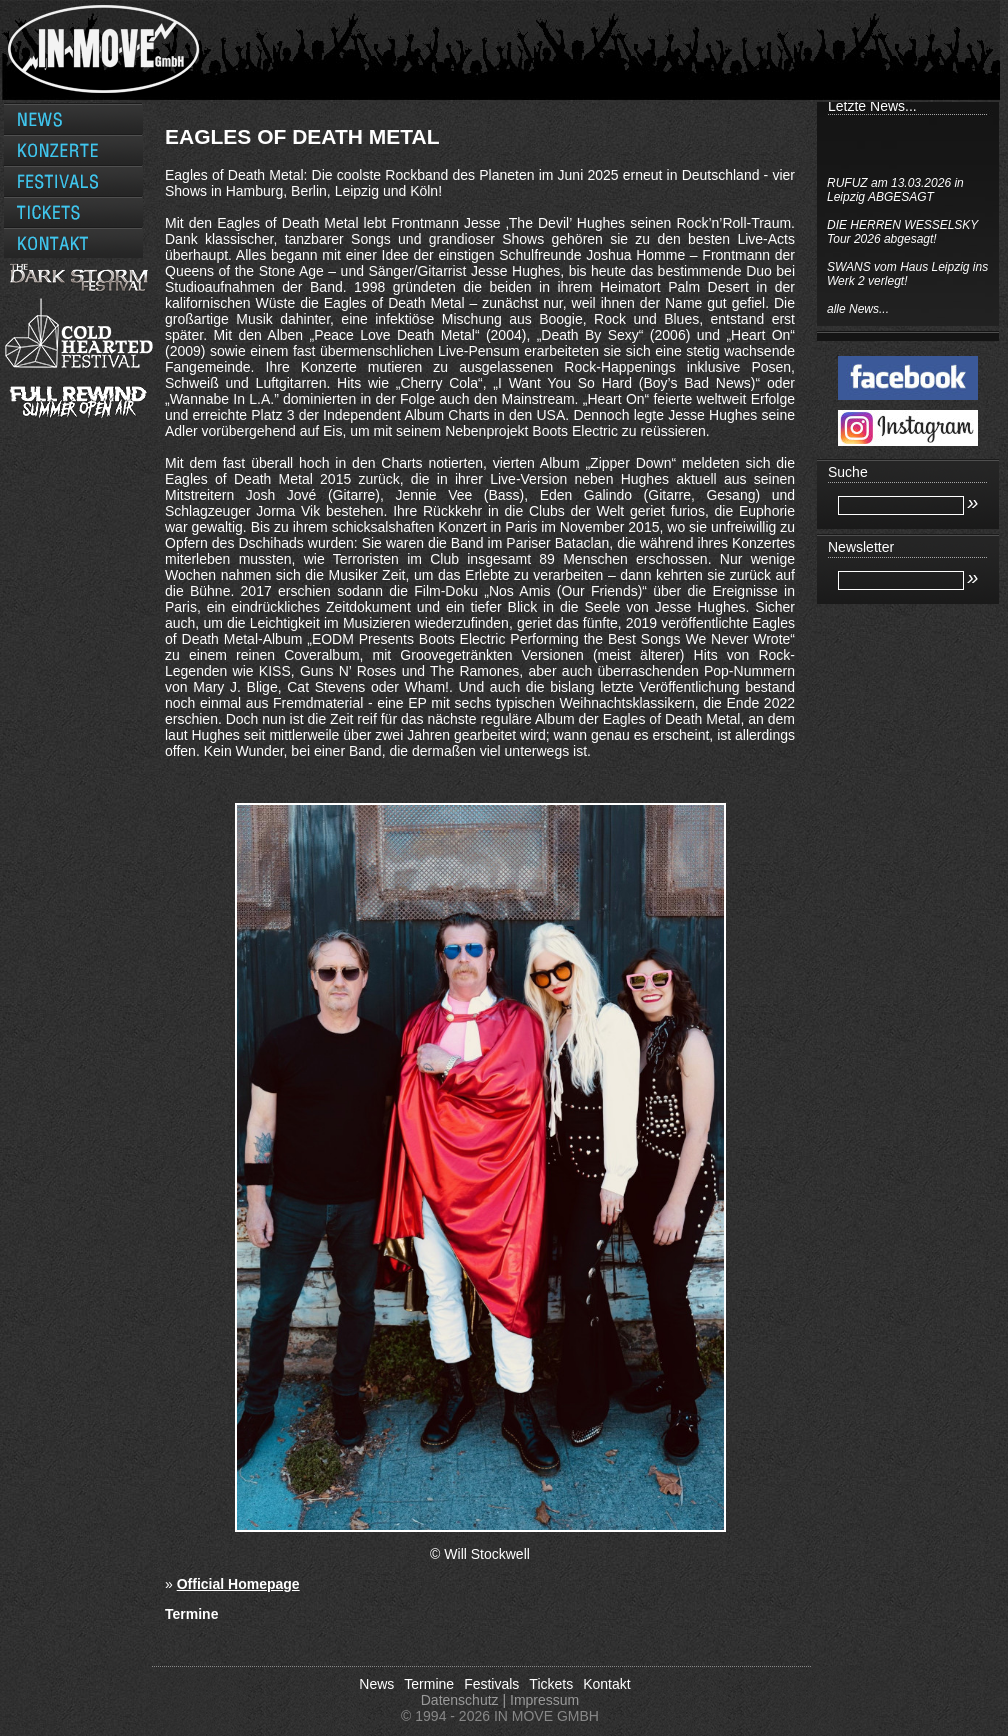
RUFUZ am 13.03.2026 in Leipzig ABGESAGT (895, 190)
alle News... (858, 309)
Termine (429, 1684)
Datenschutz (460, 1700)
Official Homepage (238, 1584)
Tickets (551, 1684)
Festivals (491, 1684)
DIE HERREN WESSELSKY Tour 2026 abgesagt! (902, 232)
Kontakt (606, 1684)
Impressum (544, 1700)
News (376, 1684)
